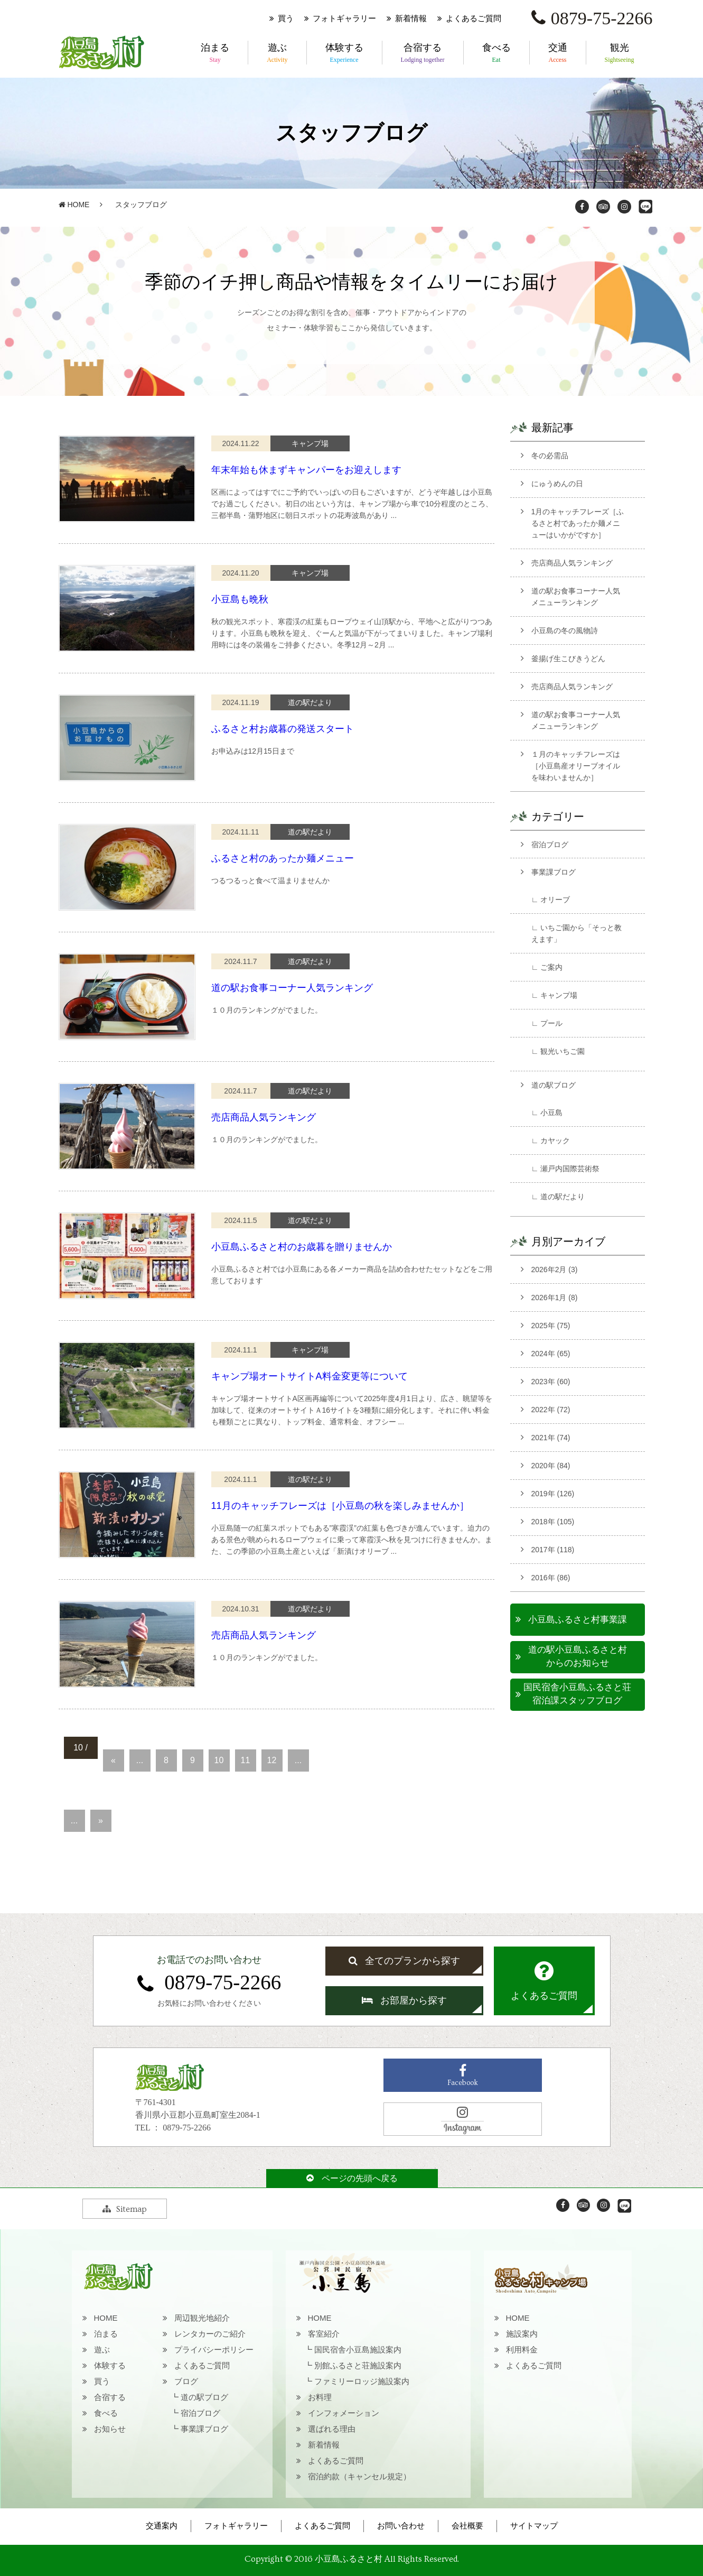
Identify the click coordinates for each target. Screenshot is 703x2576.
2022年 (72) (550, 1409)
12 (272, 1760)
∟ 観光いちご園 (558, 1051)
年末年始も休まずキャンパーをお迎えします (306, 470)
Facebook (462, 2075)
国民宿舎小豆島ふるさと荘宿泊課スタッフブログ (577, 1694)
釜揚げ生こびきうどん (568, 658)
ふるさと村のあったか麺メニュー (282, 858)
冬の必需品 (549, 455)
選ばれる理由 (331, 2428)
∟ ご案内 (547, 967)
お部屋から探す (404, 2000)
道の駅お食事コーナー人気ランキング (292, 988)
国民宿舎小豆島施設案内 (357, 2349)
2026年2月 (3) (554, 1269)
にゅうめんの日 (557, 483)
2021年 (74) (550, 1437)
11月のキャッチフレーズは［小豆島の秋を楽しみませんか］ (340, 1505)
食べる (496, 53)
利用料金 (522, 2349)
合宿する (423, 53)
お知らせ (110, 2428)
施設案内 (522, 2333)
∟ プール (547, 1023)
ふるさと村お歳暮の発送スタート (282, 729)
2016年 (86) (550, 1577)
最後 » (70, 1837)
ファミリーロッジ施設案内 (361, 2381)
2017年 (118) (553, 1549)
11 (245, 1760)
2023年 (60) (550, 1381)
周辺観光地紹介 (202, 2317)
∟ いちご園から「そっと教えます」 (576, 933)
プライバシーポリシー (214, 2349)
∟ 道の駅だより (558, 1196)
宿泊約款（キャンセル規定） (359, 2476)
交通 (557, 53)
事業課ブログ (553, 872)
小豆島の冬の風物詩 (564, 630)
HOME (74, 204)
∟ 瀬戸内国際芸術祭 (565, 1168)
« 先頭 (109, 1742)
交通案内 (161, 2526)
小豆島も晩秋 (239, 599)
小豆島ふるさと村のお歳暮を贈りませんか (301, 1246)
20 (63, 1777)
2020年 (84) (550, 1465)
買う (286, 18)
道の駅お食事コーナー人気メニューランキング (575, 597)
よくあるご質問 (473, 18)
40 (63, 1803)
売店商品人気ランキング (263, 1117)
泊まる (215, 53)
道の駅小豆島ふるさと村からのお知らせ (577, 1657)
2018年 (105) (553, 1521)
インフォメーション (343, 2412)
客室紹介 (324, 2333)
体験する (344, 53)
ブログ (186, 2381)
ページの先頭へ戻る (352, 2178)
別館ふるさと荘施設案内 (357, 2365)
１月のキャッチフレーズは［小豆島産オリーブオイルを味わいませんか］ (575, 766)
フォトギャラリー (344, 18)
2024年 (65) (550, 1353)
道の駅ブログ (553, 1085)
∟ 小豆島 (547, 1112)
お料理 (320, 2397)
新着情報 (411, 18)
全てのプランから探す (404, 1961)
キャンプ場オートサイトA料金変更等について (309, 1376)
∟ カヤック (550, 1140)
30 (63, 1790)
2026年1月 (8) (554, 1297)
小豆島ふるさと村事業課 (577, 1620)
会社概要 (467, 2526)
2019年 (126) (553, 1493)
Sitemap (124, 2209)
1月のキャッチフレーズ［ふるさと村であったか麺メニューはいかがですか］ (577, 523)
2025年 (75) (550, 1325)
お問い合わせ (401, 2526)
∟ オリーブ (550, 899)
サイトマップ (534, 2526)
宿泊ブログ (549, 844)
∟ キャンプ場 (554, 995)
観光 (619, 53)
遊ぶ (277, 53)
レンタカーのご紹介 (210, 2333)
